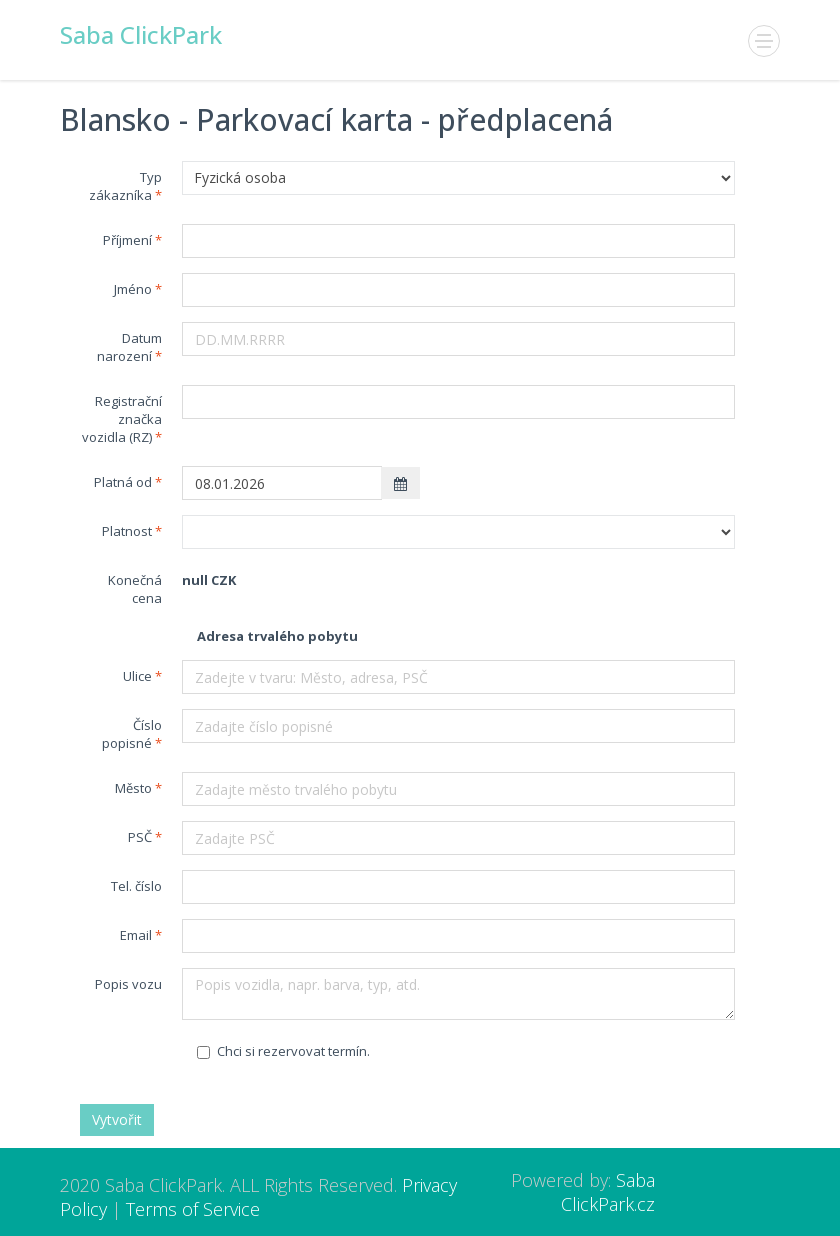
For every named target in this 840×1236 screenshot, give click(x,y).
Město (133, 788)
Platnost (127, 531)
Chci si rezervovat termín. (283, 1051)
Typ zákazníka (125, 186)
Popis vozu (128, 984)
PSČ (140, 837)
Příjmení (127, 240)
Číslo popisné (132, 734)
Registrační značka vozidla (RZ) (122, 419)
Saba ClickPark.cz (608, 1192)
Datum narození (129, 347)
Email (136, 935)
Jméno (133, 289)
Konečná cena (135, 589)
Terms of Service (193, 1209)
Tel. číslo (136, 886)
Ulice (137, 676)
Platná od (123, 482)
